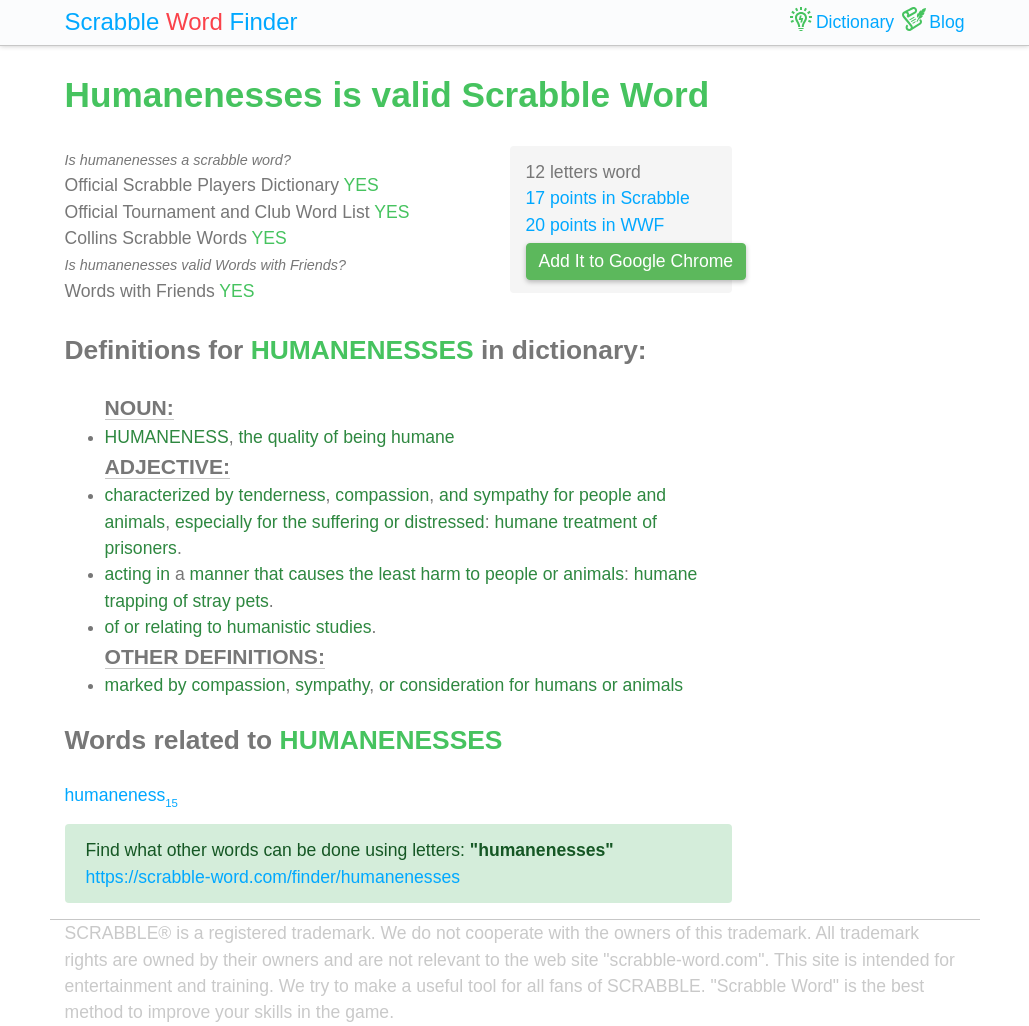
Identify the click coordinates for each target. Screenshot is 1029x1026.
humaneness (121, 795)
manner (220, 574)
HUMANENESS (167, 437)
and (453, 495)
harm (440, 574)
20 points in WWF (595, 225)
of (331, 437)
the (250, 437)
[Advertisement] (863, 370)
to (472, 574)
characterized (158, 495)
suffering (345, 522)
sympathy (510, 495)
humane (423, 437)
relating (174, 627)
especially (213, 522)
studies (344, 627)
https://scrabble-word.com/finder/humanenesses (273, 877)
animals (135, 522)
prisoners (141, 548)
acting (128, 574)
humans (566, 685)
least (396, 574)
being (364, 437)
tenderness (282, 495)
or (392, 522)
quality (293, 437)
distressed (444, 522)
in (163, 574)
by (224, 495)
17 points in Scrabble (608, 198)
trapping (137, 601)
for (563, 495)
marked (134, 685)
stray (212, 601)
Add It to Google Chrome (636, 261)
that (268, 574)
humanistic (269, 627)
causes (316, 574)
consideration (452, 685)
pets (252, 601)
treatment (600, 522)
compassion (382, 495)
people (605, 495)
